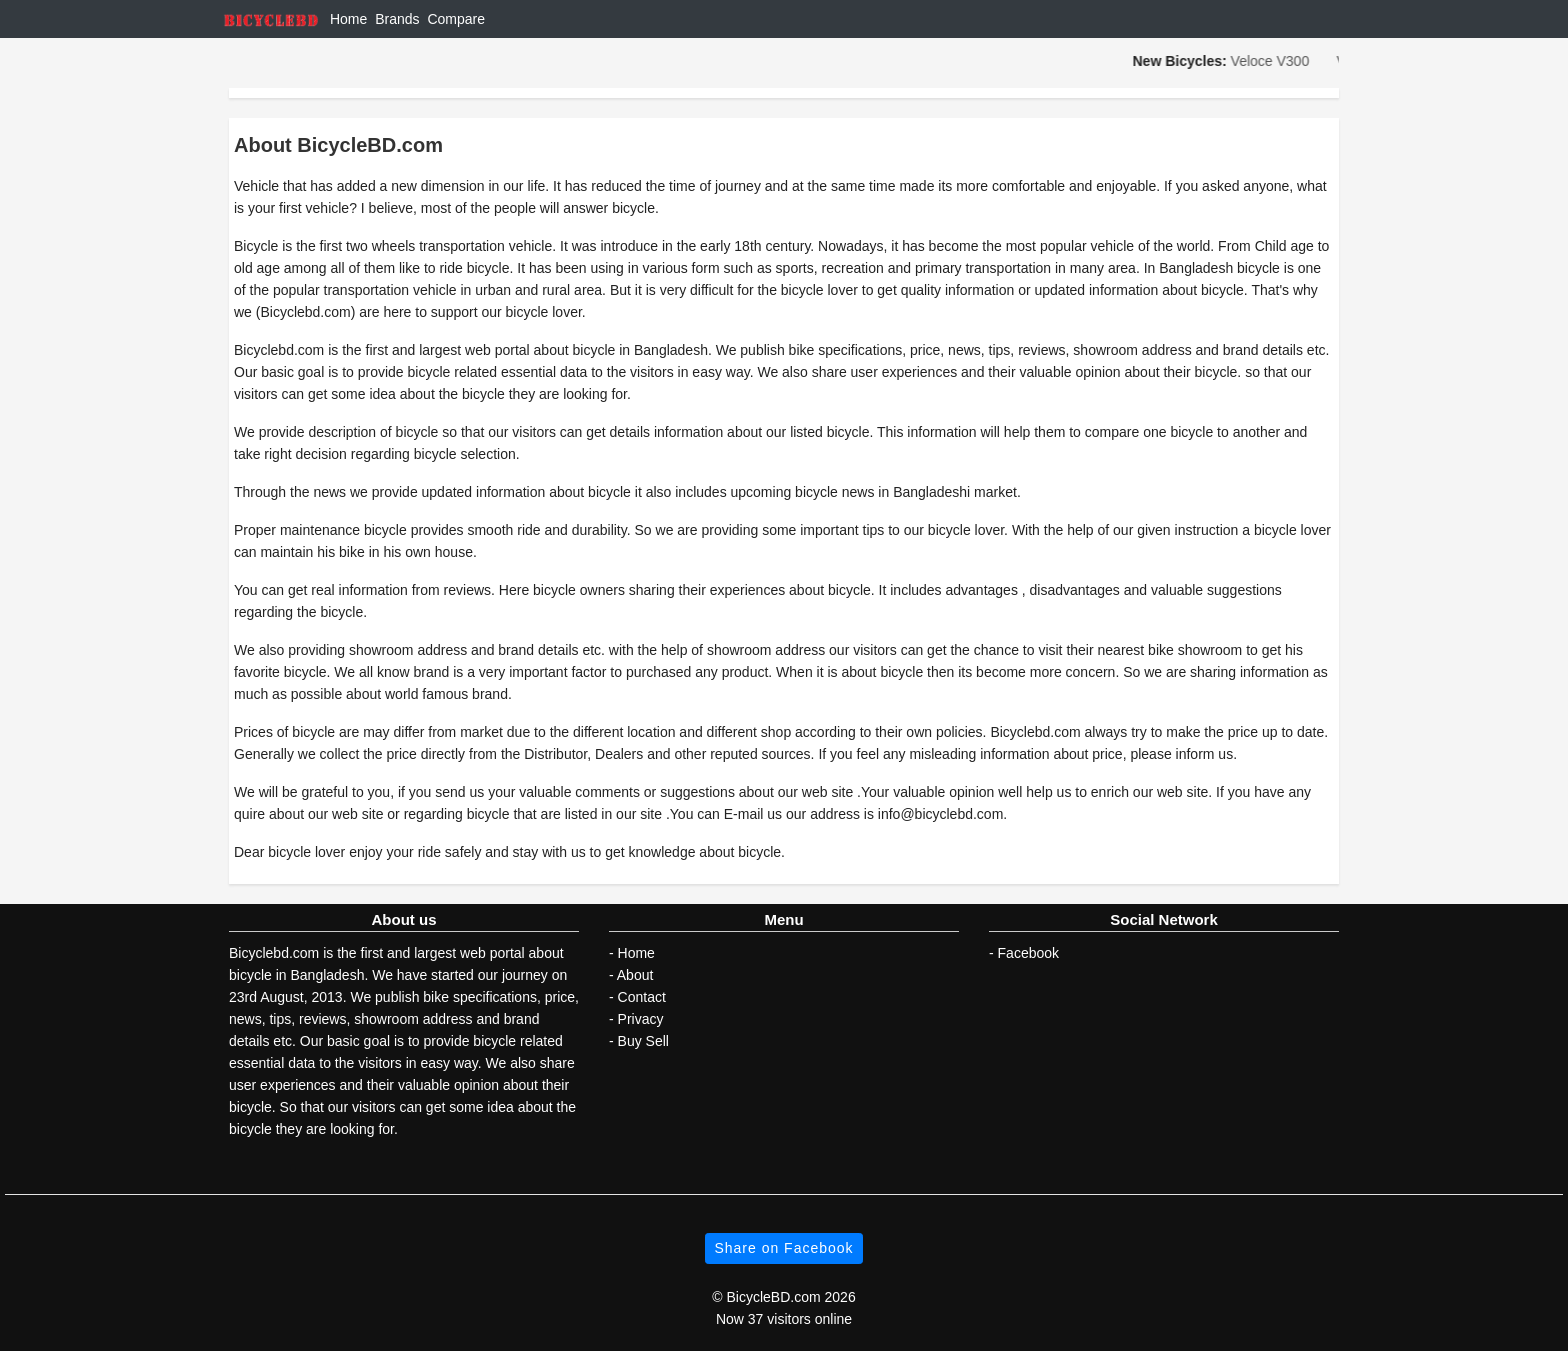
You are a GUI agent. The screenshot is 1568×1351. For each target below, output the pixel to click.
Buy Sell (643, 1041)
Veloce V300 (1272, 61)
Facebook (1028, 953)
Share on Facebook (783, 1248)
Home (348, 19)
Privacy (641, 1019)
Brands (397, 19)
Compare (456, 19)
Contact (642, 997)
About (635, 975)
